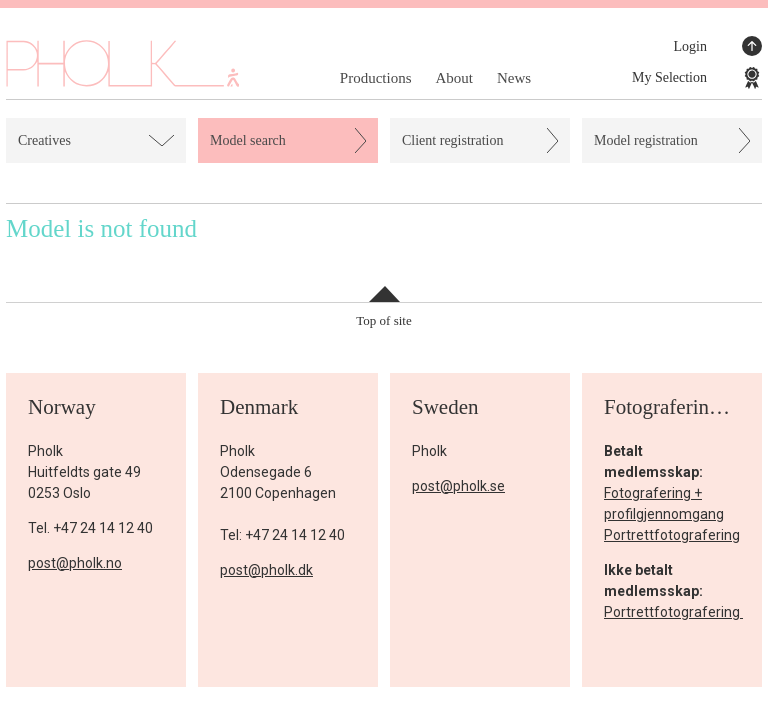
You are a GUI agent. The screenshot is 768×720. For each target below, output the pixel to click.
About (454, 78)
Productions (376, 78)
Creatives (44, 140)
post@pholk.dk (266, 570)
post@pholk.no (75, 563)
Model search (248, 140)
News (514, 78)
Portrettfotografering (672, 535)
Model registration (646, 140)
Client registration (452, 140)
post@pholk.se (458, 486)
